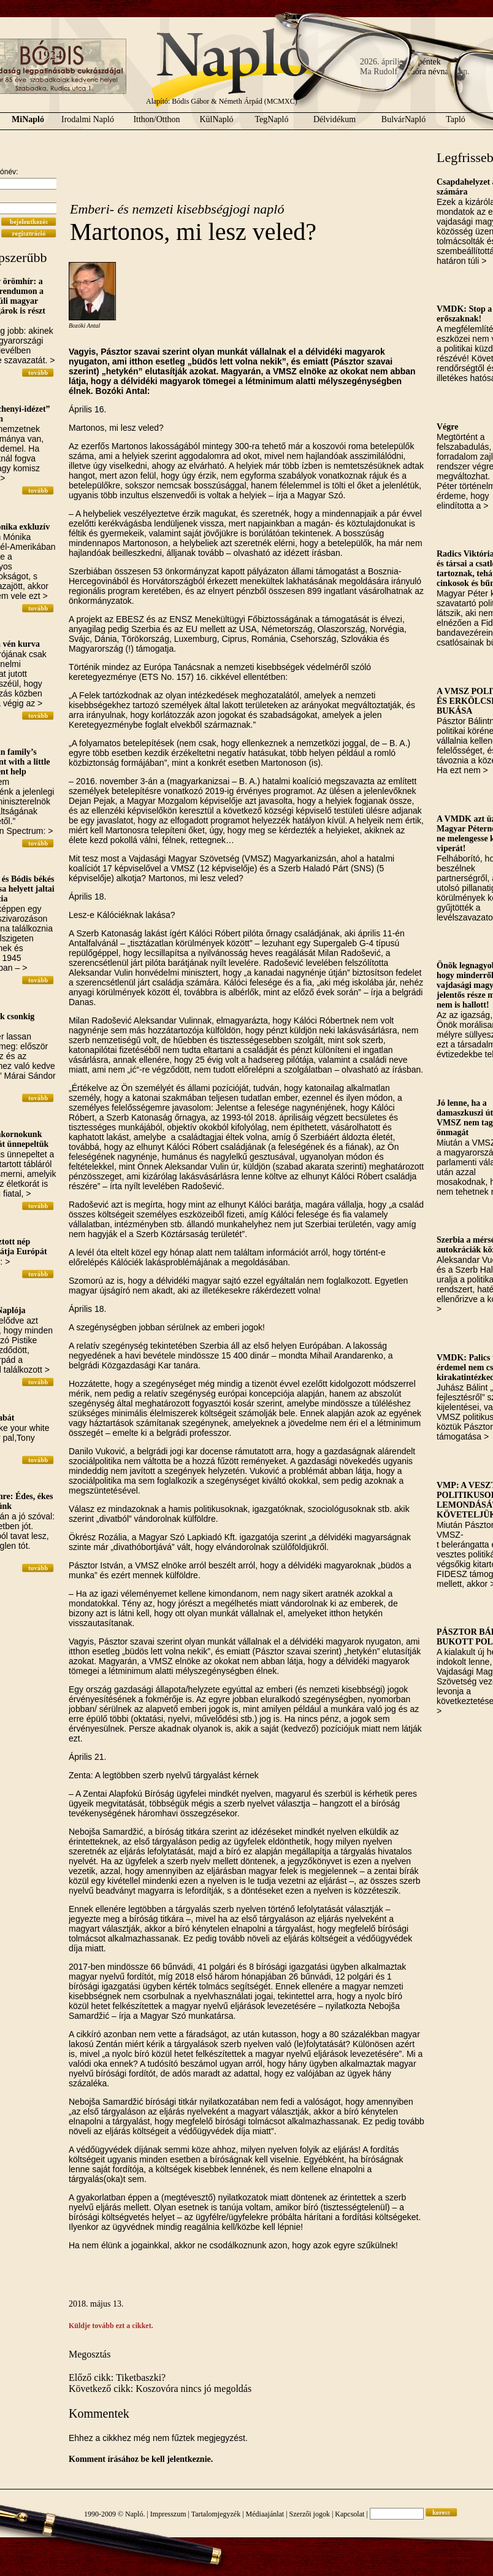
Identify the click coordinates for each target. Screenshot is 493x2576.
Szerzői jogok (309, 2514)
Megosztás (89, 2354)
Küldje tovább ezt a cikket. (111, 2325)
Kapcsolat (349, 2514)
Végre (448, 426)
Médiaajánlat (265, 2514)
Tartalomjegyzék (215, 2514)
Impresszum (168, 2514)
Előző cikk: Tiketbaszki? (117, 2377)
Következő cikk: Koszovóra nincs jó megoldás (160, 2388)
